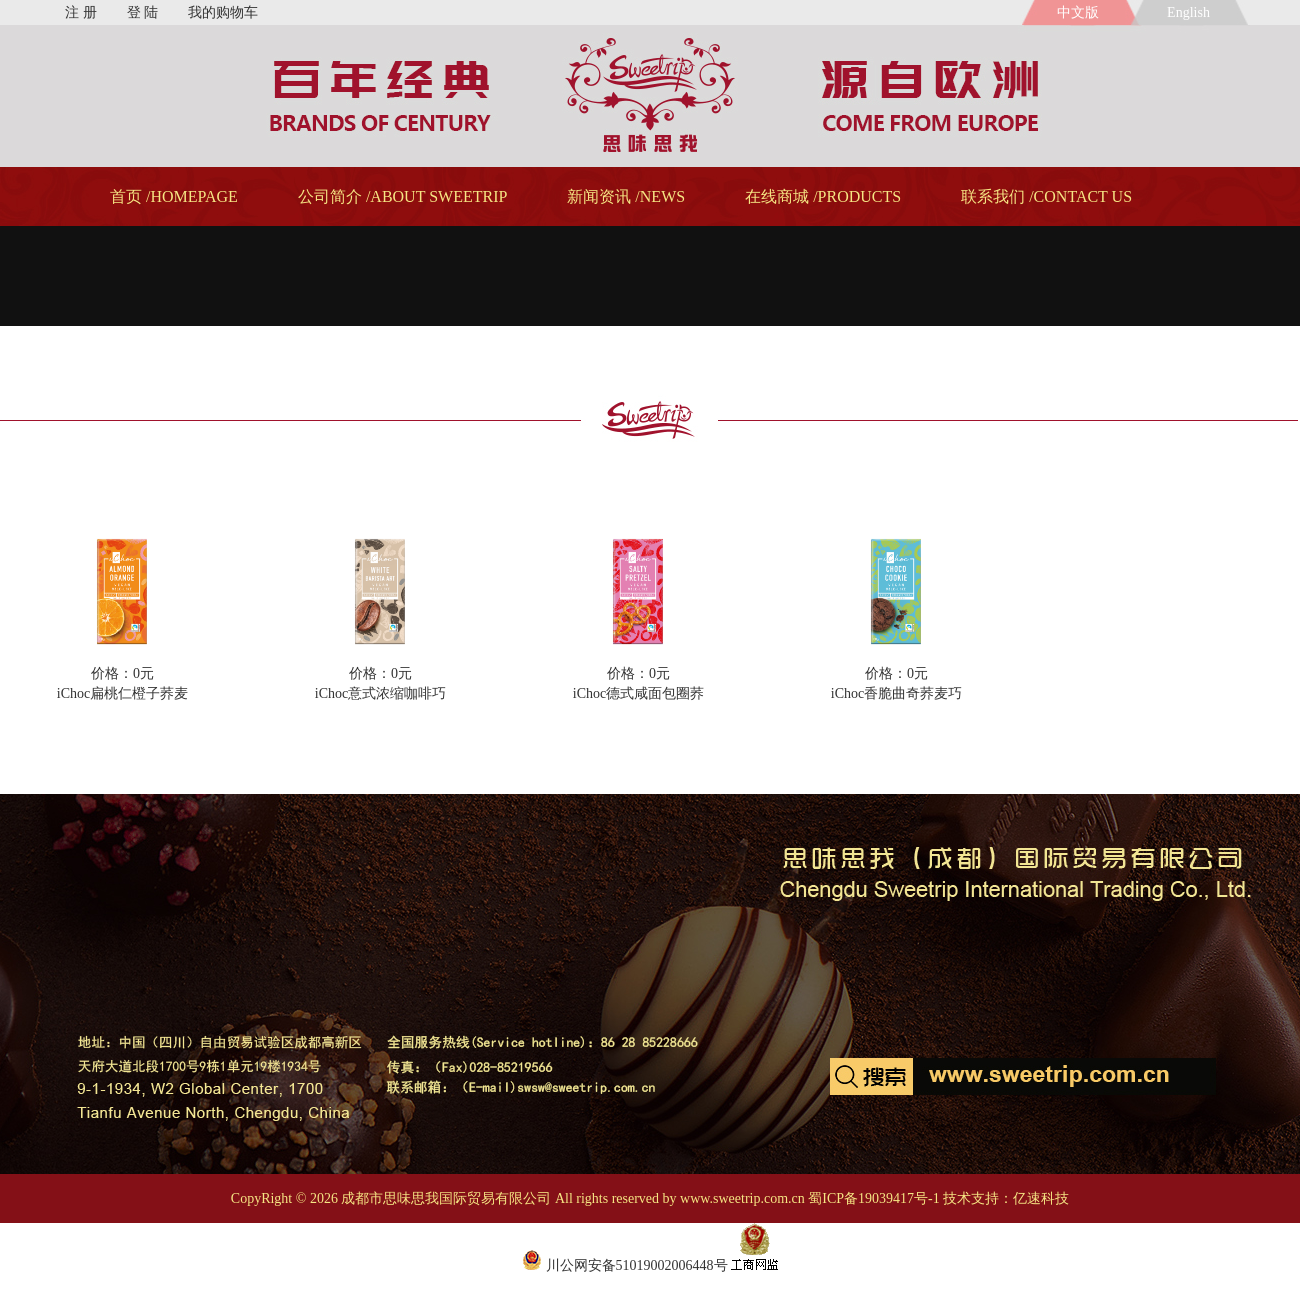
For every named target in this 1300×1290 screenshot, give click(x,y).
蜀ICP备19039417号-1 (873, 1198)
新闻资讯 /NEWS (626, 196)
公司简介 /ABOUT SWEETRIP (402, 196)
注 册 (81, 12)
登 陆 (143, 12)
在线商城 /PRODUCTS (823, 196)
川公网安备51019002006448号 (625, 1265)
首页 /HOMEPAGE (174, 196)
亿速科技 (1041, 1198)
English (1192, 12)
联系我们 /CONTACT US (1046, 196)
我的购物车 (223, 12)
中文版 (1078, 12)
